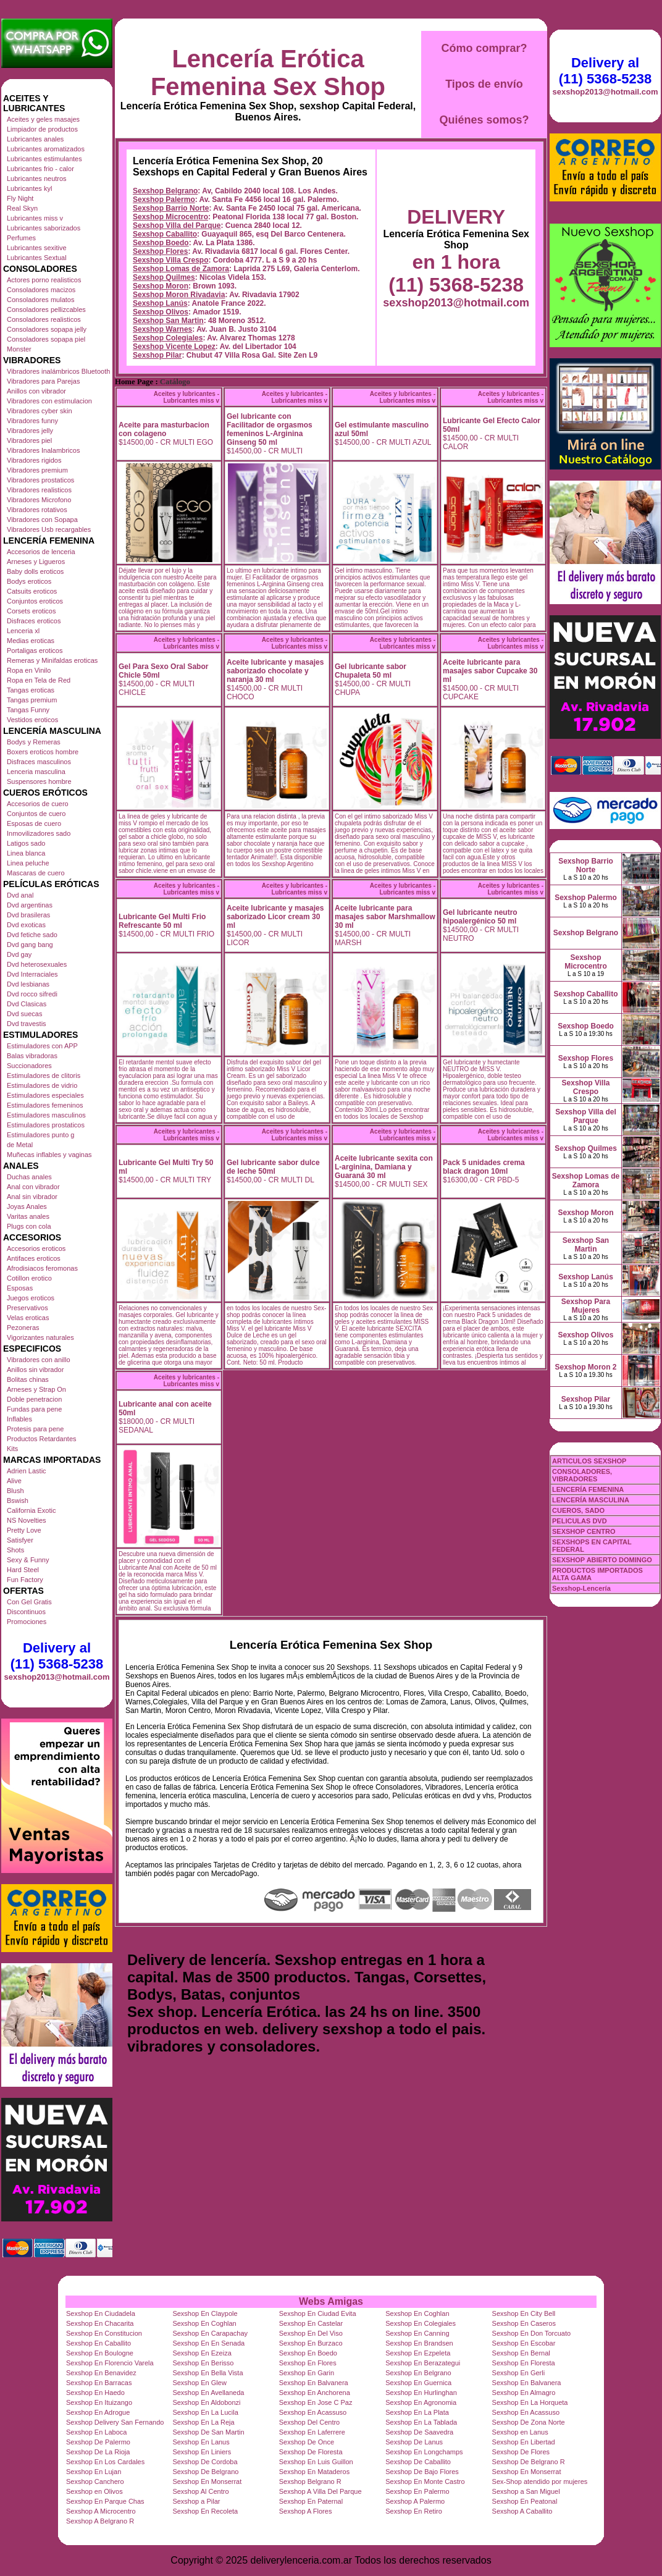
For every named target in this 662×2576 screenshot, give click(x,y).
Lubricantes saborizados (43, 228)
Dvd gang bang (30, 944)
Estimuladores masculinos (46, 1115)
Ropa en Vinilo (29, 670)
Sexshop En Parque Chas (105, 2501)
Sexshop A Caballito (522, 2511)
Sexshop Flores (160, 251)
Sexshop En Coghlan (417, 2313)
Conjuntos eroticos (35, 601)
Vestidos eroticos (32, 719)
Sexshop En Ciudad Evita (317, 2313)
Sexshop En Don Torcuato (531, 2333)
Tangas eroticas (30, 690)
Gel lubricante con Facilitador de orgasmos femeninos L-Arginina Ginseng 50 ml (269, 429)
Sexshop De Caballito (418, 2461)
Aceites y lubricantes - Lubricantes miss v (186, 397)
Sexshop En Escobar (524, 2343)
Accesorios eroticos (36, 1248)
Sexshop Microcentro (170, 217)
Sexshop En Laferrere (312, 2432)
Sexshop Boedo (161, 242)
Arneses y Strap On (36, 1389)
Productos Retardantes (42, 1438)
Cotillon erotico (29, 1278)
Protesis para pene (35, 1429)
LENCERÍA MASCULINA (590, 1500)
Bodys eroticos (29, 581)
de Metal (20, 1144)
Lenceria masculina (36, 771)
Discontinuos (26, 1611)
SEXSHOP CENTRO (584, 1531)
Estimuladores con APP (42, 1046)
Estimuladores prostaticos (46, 1125)
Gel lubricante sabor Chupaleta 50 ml (370, 671)
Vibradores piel (29, 440)
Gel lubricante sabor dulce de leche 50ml (273, 1167)
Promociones (26, 1621)
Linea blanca (26, 853)
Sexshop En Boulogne (99, 2353)
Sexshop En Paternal (311, 2501)
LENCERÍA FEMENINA (588, 1489)
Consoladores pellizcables (46, 309)
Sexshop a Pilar (196, 2501)
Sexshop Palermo (164, 199)
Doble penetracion (34, 1399)
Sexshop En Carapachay (210, 2333)
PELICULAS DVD (579, 1521)
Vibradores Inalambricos (43, 450)
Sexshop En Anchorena (314, 2392)
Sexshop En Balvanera (313, 2382)
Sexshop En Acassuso (312, 2412)
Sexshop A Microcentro (101, 2511)
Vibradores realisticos (39, 490)
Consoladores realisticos (44, 319)
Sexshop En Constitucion (104, 2333)
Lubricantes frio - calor (40, 168)
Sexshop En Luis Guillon (316, 2461)
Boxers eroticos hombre (42, 752)
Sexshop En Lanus (200, 2442)
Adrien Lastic (26, 1471)
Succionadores (29, 1065)
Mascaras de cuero (36, 873)
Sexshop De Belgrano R (528, 2461)
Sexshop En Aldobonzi (206, 2402)
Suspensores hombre (39, 781)
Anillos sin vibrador (35, 1369)
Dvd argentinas (29, 905)
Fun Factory (25, 1579)
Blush (15, 1490)
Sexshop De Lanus (414, 2442)
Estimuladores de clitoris (43, 1075)
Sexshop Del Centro (309, 2422)
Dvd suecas (24, 1013)
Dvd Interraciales (32, 974)
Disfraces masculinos (39, 761)
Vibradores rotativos (37, 509)
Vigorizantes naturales (40, 1337)
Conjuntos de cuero (36, 813)
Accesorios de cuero (38, 803)
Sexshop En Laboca (96, 2432)
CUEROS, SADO (578, 1510)
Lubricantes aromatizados (46, 149)
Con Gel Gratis (29, 1602)
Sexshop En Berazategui (422, 2363)
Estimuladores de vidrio (42, 1085)
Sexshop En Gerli (518, 2372)
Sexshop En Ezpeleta (417, 2353)
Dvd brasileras (28, 915)
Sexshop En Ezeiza (201, 2353)
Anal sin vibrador (32, 1196)
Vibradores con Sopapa (42, 519)
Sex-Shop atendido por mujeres (540, 2481)
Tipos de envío (484, 84)
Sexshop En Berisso (202, 2363)
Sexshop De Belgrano (205, 2471)
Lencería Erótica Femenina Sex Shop (268, 72)
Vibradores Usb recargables (49, 529)
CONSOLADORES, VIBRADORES (582, 1475)
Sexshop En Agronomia (420, 2402)
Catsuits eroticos (32, 591)
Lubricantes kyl (29, 188)
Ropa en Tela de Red (38, 680)
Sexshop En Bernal (521, 2353)
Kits (12, 1448)
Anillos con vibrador (36, 391)
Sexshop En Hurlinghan (421, 2392)
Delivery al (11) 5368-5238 (56, 1656)
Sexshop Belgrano (165, 191)
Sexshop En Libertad (523, 2442)
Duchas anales (29, 1177)
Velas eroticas (28, 1317)
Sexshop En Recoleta (205, 2511)
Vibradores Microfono (39, 499)
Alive (14, 1480)
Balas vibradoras (32, 1055)
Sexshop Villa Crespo (171, 260)
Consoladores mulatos (40, 299)
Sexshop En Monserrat (526, 2471)
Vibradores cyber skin (39, 411)
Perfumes (21, 238)
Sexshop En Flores (308, 2363)
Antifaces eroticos (34, 1258)
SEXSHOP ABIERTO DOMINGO (602, 1560)
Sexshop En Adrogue (98, 2412)
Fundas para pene (34, 1409)
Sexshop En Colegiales (420, 2323)
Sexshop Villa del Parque (177, 225)
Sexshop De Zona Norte (528, 2422)
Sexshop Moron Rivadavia (179, 294)
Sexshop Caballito (165, 234)
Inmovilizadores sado (38, 833)
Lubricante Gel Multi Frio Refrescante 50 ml (162, 921)
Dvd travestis (26, 1023)
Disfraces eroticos (34, 621)
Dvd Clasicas (26, 1004)
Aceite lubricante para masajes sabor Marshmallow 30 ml (385, 917)
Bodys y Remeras (34, 742)
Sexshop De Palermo (98, 2442)
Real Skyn (22, 208)
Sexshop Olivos (160, 312)
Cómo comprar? (484, 48)
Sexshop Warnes (162, 329)
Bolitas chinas (28, 1379)
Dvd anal (20, 895)
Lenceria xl (23, 630)
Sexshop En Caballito (98, 2343)
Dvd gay (19, 954)
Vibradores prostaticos (40, 480)
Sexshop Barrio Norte (171, 208)
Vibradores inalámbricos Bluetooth (58, 371)
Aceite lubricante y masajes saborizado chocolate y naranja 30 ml (275, 671)
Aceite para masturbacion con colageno (164, 429)
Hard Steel (23, 1569)
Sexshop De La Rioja (98, 2452)
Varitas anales (28, 1216)
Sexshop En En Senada (208, 2343)
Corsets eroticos (31, 611)
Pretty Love (24, 1530)
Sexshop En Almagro (524, 2392)
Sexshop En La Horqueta (530, 2402)
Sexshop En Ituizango (99, 2402)
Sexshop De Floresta (311, 2452)
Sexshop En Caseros (524, 2323)
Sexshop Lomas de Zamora (181, 268)
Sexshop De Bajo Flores (422, 2471)
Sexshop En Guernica (418, 2382)
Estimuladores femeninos (45, 1105)
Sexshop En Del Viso (311, 2333)
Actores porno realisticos (44, 280)
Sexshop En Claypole (204, 2313)
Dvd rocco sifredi (32, 994)
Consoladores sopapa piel (46, 339)
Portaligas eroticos (35, 650)
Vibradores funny (32, 420)
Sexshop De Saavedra (419, 2432)
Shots (15, 1550)
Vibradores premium (37, 470)
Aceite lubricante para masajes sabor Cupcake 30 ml (490, 671)
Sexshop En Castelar (311, 2323)
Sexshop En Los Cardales (105, 2461)
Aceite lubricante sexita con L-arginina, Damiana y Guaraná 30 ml (384, 1167)
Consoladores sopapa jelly (46, 329)
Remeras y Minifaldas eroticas (52, 660)
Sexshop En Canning (417, 2333)
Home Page (134, 381)
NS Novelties (26, 1520)
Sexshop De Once (306, 2442)
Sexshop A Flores (305, 2511)
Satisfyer (20, 1540)
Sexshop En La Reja (203, 2422)
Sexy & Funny (28, 1560)
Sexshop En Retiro (413, 2511)
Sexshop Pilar (157, 355)
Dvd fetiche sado (32, 934)
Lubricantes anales (35, 139)
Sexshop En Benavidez (101, 2372)
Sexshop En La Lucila (205, 2412)
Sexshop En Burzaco (311, 2343)
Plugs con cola (29, 1226)
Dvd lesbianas (28, 984)
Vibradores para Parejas (43, 381)
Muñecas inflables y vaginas (49, 1154)
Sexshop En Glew (199, 2382)
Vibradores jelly (30, 430)
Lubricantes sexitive (37, 247)
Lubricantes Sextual (37, 257)
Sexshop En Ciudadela (100, 2313)
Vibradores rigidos (34, 460)
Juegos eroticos (30, 1298)
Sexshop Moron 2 (585, 1367)
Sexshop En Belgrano (418, 2372)
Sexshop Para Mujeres (585, 1306)
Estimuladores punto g (40, 1135)
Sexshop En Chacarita (99, 2323)
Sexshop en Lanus (520, 2432)
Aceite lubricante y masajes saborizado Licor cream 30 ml (275, 917)
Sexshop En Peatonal (525, 2501)
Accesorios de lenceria (41, 551)
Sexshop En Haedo (95, 2392)
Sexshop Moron (160, 286)
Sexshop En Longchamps (424, 2452)
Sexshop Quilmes (164, 277)
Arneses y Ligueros (36, 561)
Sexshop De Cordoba (204, 2461)
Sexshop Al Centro (200, 2491)
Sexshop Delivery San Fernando (115, 2422)
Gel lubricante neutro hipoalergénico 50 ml (480, 916)
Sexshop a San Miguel (526, 2491)
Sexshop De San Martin (208, 2432)
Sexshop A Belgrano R (100, 2521)
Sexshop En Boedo (308, 2353)
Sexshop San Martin (168, 320)
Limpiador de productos (42, 129)
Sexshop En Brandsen (419, 2343)
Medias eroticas (30, 640)
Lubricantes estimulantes (44, 158)
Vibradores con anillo (38, 1359)
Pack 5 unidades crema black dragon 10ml (484, 1167)
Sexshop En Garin (306, 2372)
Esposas (20, 1288)
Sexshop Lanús (160, 303)
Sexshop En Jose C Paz (316, 2402)
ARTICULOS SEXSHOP (589, 1461)
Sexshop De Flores (521, 2452)
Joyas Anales (27, 1206)
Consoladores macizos (41, 289)
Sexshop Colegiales (168, 338)
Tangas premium (32, 700)
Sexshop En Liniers (201, 2452)
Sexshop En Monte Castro (424, 2481)
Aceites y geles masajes (43, 119)
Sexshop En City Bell (524, 2313)
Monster (19, 349)
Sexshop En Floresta (523, 2363)
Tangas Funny (28, 709)
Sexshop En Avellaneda (208, 2392)
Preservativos (27, 1307)
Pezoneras (23, 1327)
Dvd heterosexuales (37, 964)
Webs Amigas (331, 2301)
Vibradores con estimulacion (49, 401)
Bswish (17, 1500)
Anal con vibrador (33, 1186)
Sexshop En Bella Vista (207, 2372)
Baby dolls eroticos (35, 571)
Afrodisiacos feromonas (42, 1268)
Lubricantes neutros (37, 178)
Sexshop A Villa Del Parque (320, 2491)
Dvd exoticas (26, 924)
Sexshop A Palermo (415, 2501)
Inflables (19, 1419)
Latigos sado (26, 843)
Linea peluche (28, 863)
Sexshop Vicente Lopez (174, 346)
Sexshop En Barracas (99, 2382)
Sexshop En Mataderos (314, 2471)
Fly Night (20, 198)
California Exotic (31, 1510)
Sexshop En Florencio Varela (110, 2363)
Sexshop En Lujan (93, 2471)
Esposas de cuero (34, 823)
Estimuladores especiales (45, 1095)
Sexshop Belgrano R (310, 2481)
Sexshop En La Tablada (421, 2422)
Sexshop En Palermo (417, 2491)
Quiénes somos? (484, 120)
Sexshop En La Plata (417, 2412)
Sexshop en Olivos (94, 2491)
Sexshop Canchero (95, 2481)
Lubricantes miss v (35, 218)
